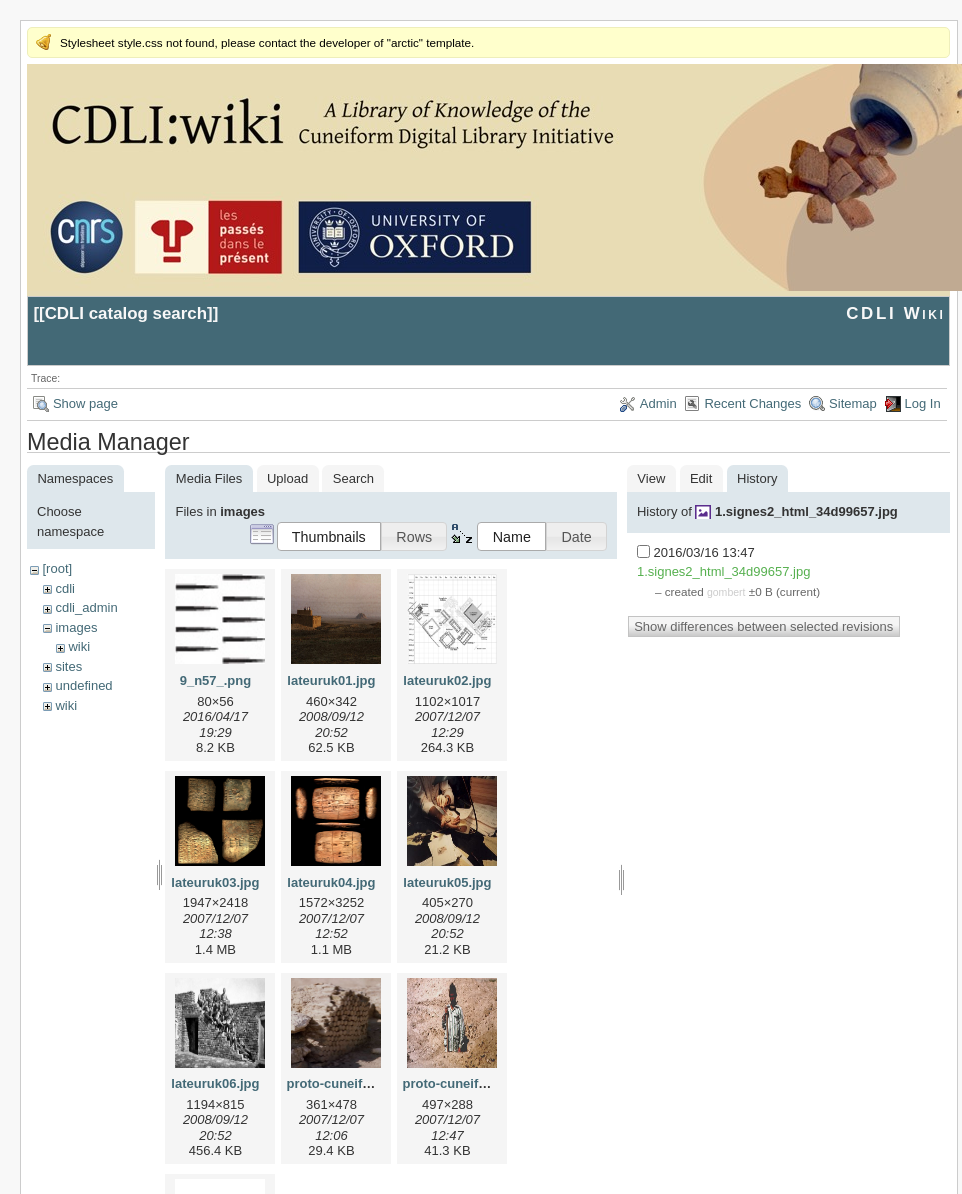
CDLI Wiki (895, 313)
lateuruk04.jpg (331, 882)
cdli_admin (86, 607)
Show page (85, 403)
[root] (57, 568)
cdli (65, 588)
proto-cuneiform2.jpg (467, 1083)
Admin (658, 403)
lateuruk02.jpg (447, 680)
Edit (701, 478)
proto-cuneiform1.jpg (351, 1083)
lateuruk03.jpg (215, 882)
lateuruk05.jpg (447, 882)
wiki (79, 646)
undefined (83, 685)
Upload (287, 478)
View (651, 478)
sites (68, 666)
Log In (923, 403)
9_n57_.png (216, 680)
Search (353, 478)
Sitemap (853, 403)
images (76, 627)
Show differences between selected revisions (763, 626)
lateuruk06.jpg (215, 1083)
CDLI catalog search (126, 313)
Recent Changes (752, 403)
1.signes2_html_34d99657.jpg (806, 511)
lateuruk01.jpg (331, 680)
